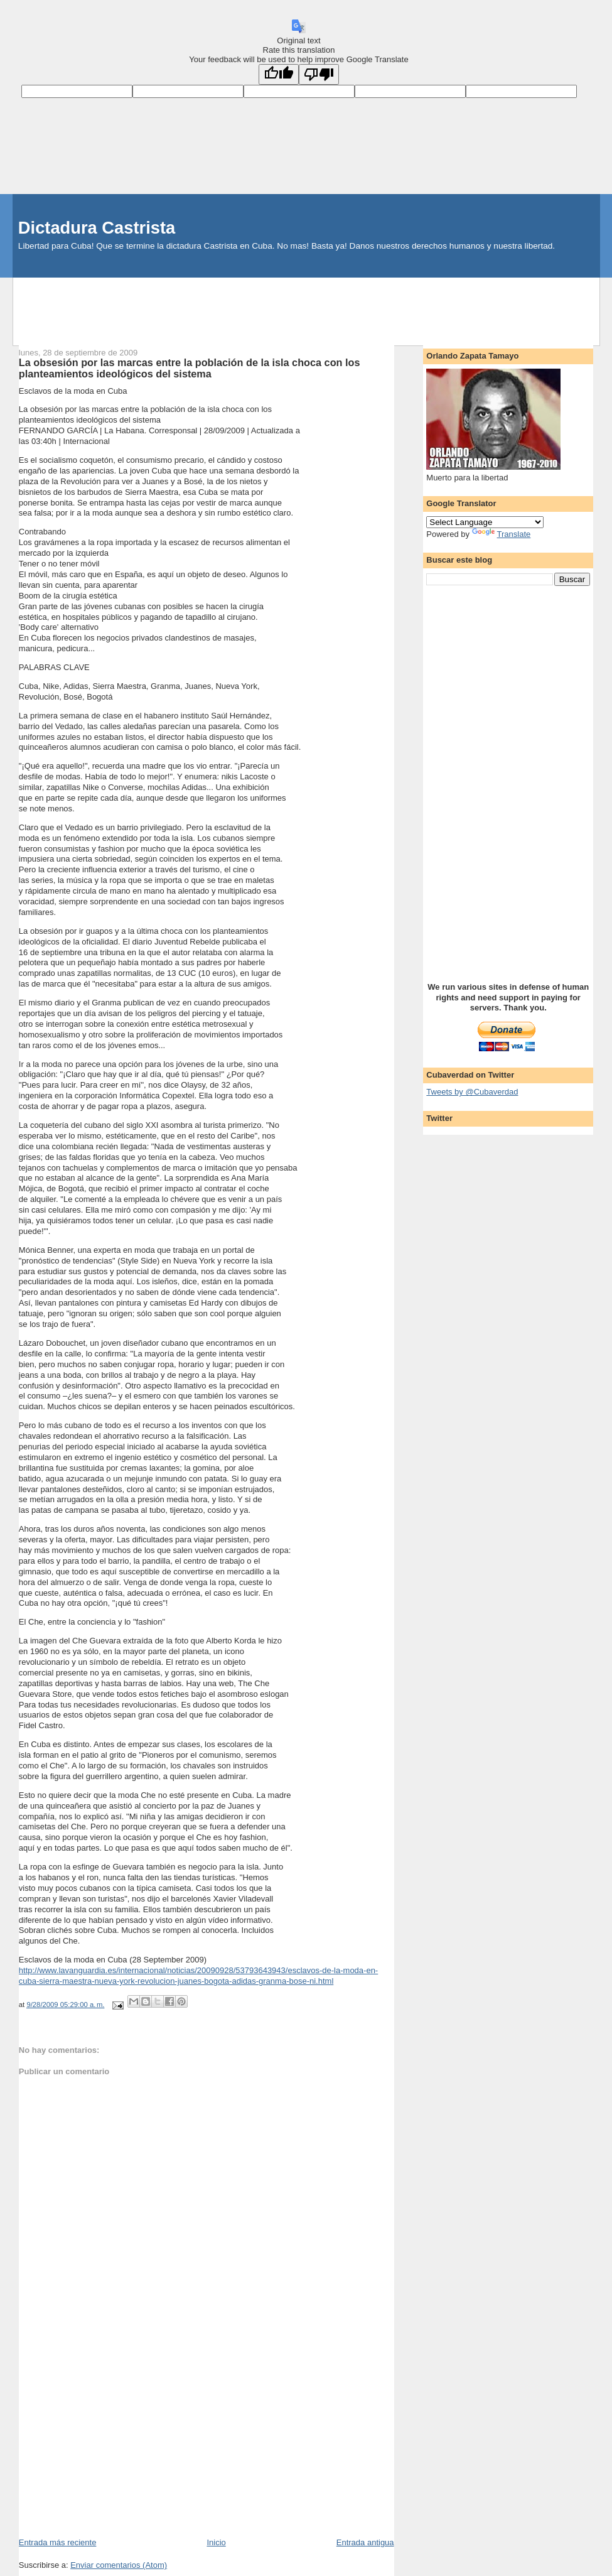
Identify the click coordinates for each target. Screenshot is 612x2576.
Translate (501, 534)
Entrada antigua (365, 2542)
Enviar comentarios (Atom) (118, 2565)
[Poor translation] (319, 74)
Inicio (216, 2542)
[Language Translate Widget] (485, 522)
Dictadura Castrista (96, 227)
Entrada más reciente (58, 2542)
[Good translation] (279, 74)
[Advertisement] (306, 306)
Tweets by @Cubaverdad (472, 1091)
